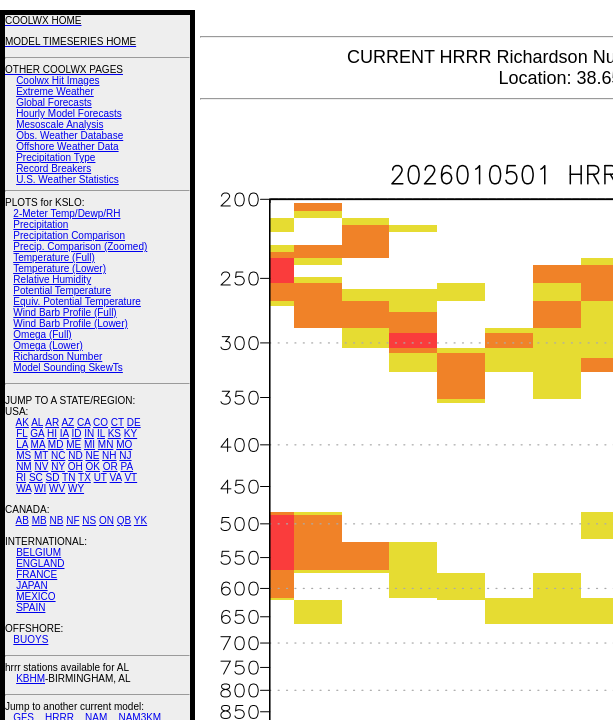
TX (84, 477)
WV (57, 488)
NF (72, 520)
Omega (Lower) (47, 345)
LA (22, 444)
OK (92, 466)
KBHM (30, 678)
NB (56, 520)
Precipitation (40, 224)
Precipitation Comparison (69, 235)
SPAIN (30, 607)
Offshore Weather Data (67, 146)
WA (23, 488)
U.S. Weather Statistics (67, 179)
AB (22, 520)
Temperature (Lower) (59, 268)
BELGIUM (38, 552)
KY (130, 433)
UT (100, 477)
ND (75, 455)
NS (89, 520)
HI (52, 433)
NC (58, 455)
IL (101, 433)
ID (76, 433)
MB (39, 520)
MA (38, 444)
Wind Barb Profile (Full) (64, 312)
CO (100, 422)
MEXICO (35, 596)
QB (124, 520)
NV (41, 466)
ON (106, 520)
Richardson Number (57, 356)
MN (106, 444)
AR (52, 422)
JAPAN (32, 585)
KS (114, 433)
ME (73, 444)
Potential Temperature (62, 290)
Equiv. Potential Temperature (76, 301)
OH (75, 466)
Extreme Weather (55, 91)
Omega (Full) (42, 334)
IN (89, 433)
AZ (67, 422)
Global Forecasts (54, 102)
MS (23, 455)
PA (126, 466)
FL (21, 433)
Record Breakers (53, 168)
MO (124, 444)
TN (68, 477)
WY (76, 488)
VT (130, 477)
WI (40, 488)
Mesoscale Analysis (59, 124)
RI (21, 477)
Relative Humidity (52, 279)
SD (53, 477)
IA (64, 433)
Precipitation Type (55, 157)
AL (37, 422)
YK (140, 520)
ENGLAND (40, 563)
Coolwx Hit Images (57, 80)
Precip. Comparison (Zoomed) (80, 246)
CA (83, 422)
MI (89, 444)
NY (58, 466)
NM (24, 466)
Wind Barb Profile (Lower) (70, 323)
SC (36, 477)
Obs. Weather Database (69, 135)
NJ (125, 455)
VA (116, 477)
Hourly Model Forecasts (69, 113)
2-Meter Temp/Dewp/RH (66, 213)
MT (41, 455)
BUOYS (30, 639)
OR (110, 466)
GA (37, 433)
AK (22, 422)
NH (109, 455)
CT (117, 422)
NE (92, 455)
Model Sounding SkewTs (68, 367)
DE (134, 422)
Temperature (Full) (54, 257)
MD (56, 444)
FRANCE (36, 574)
